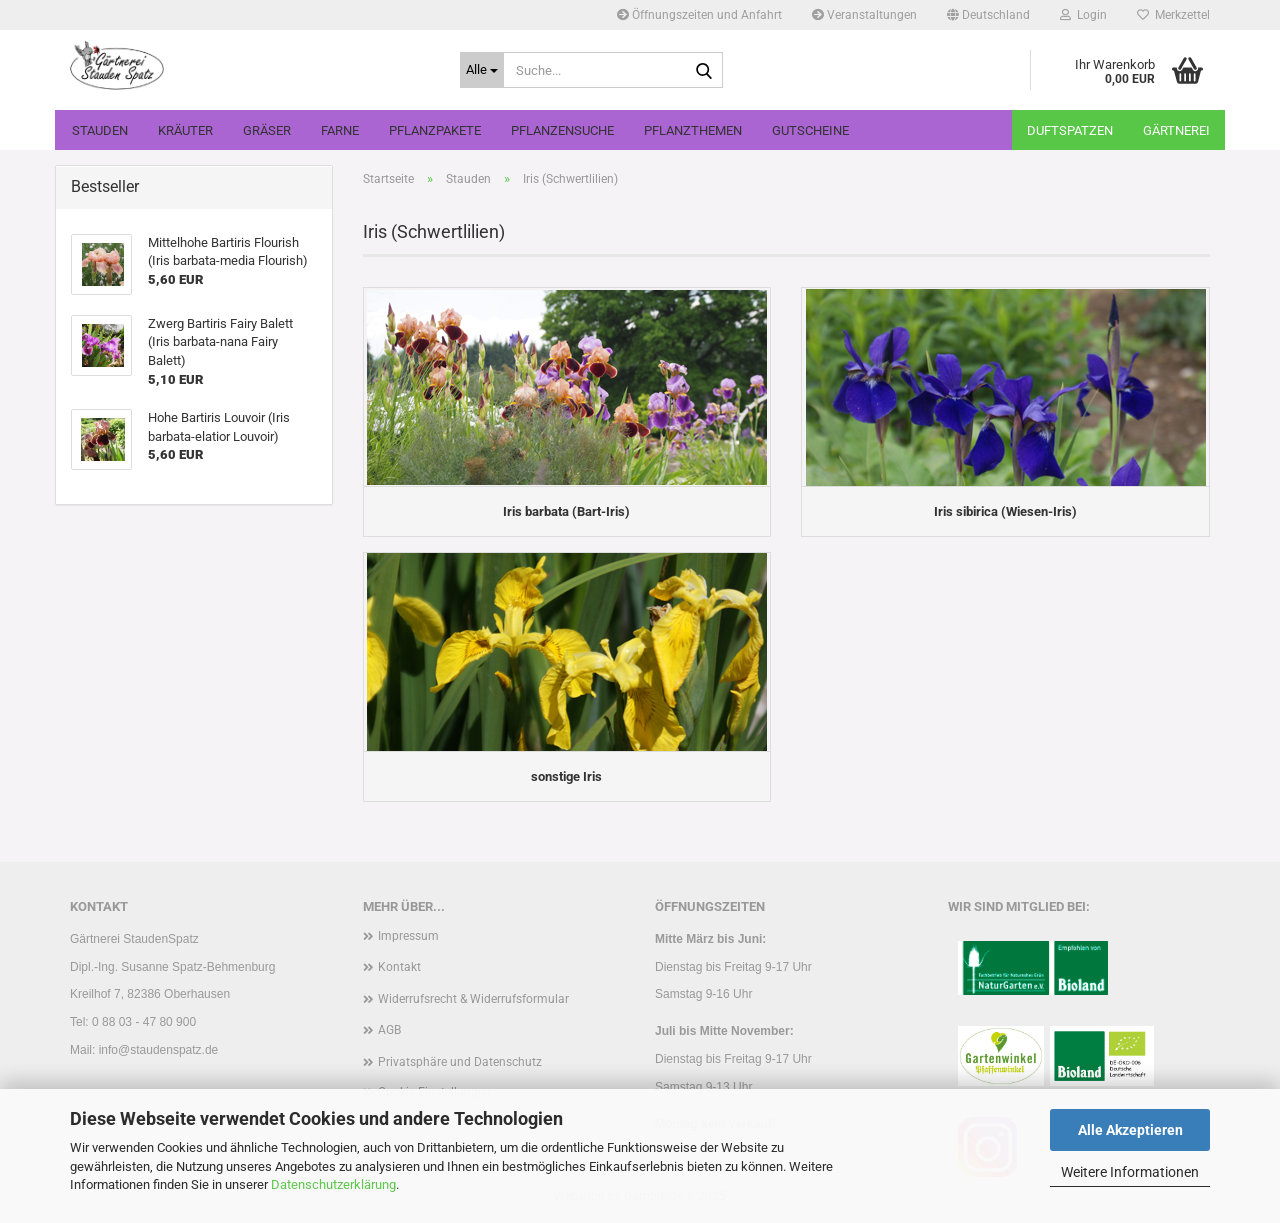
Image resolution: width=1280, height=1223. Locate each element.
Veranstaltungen (864, 15)
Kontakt (399, 967)
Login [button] (1083, 15)
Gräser (267, 130)
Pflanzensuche (562, 130)
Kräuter (185, 130)
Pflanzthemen (693, 130)
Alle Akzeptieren (1130, 1130)
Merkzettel (1173, 15)
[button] (988, 15)
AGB (389, 1030)
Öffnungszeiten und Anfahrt (699, 15)
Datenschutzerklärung (333, 1184)
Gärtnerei (1176, 130)
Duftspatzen (1070, 130)
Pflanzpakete (435, 130)
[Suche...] (482, 70)
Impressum (408, 936)
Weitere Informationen (1130, 1172)
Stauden (100, 130)
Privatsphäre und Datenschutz (460, 1062)
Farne (340, 130)
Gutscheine (810, 130)
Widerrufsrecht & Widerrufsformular (473, 999)
